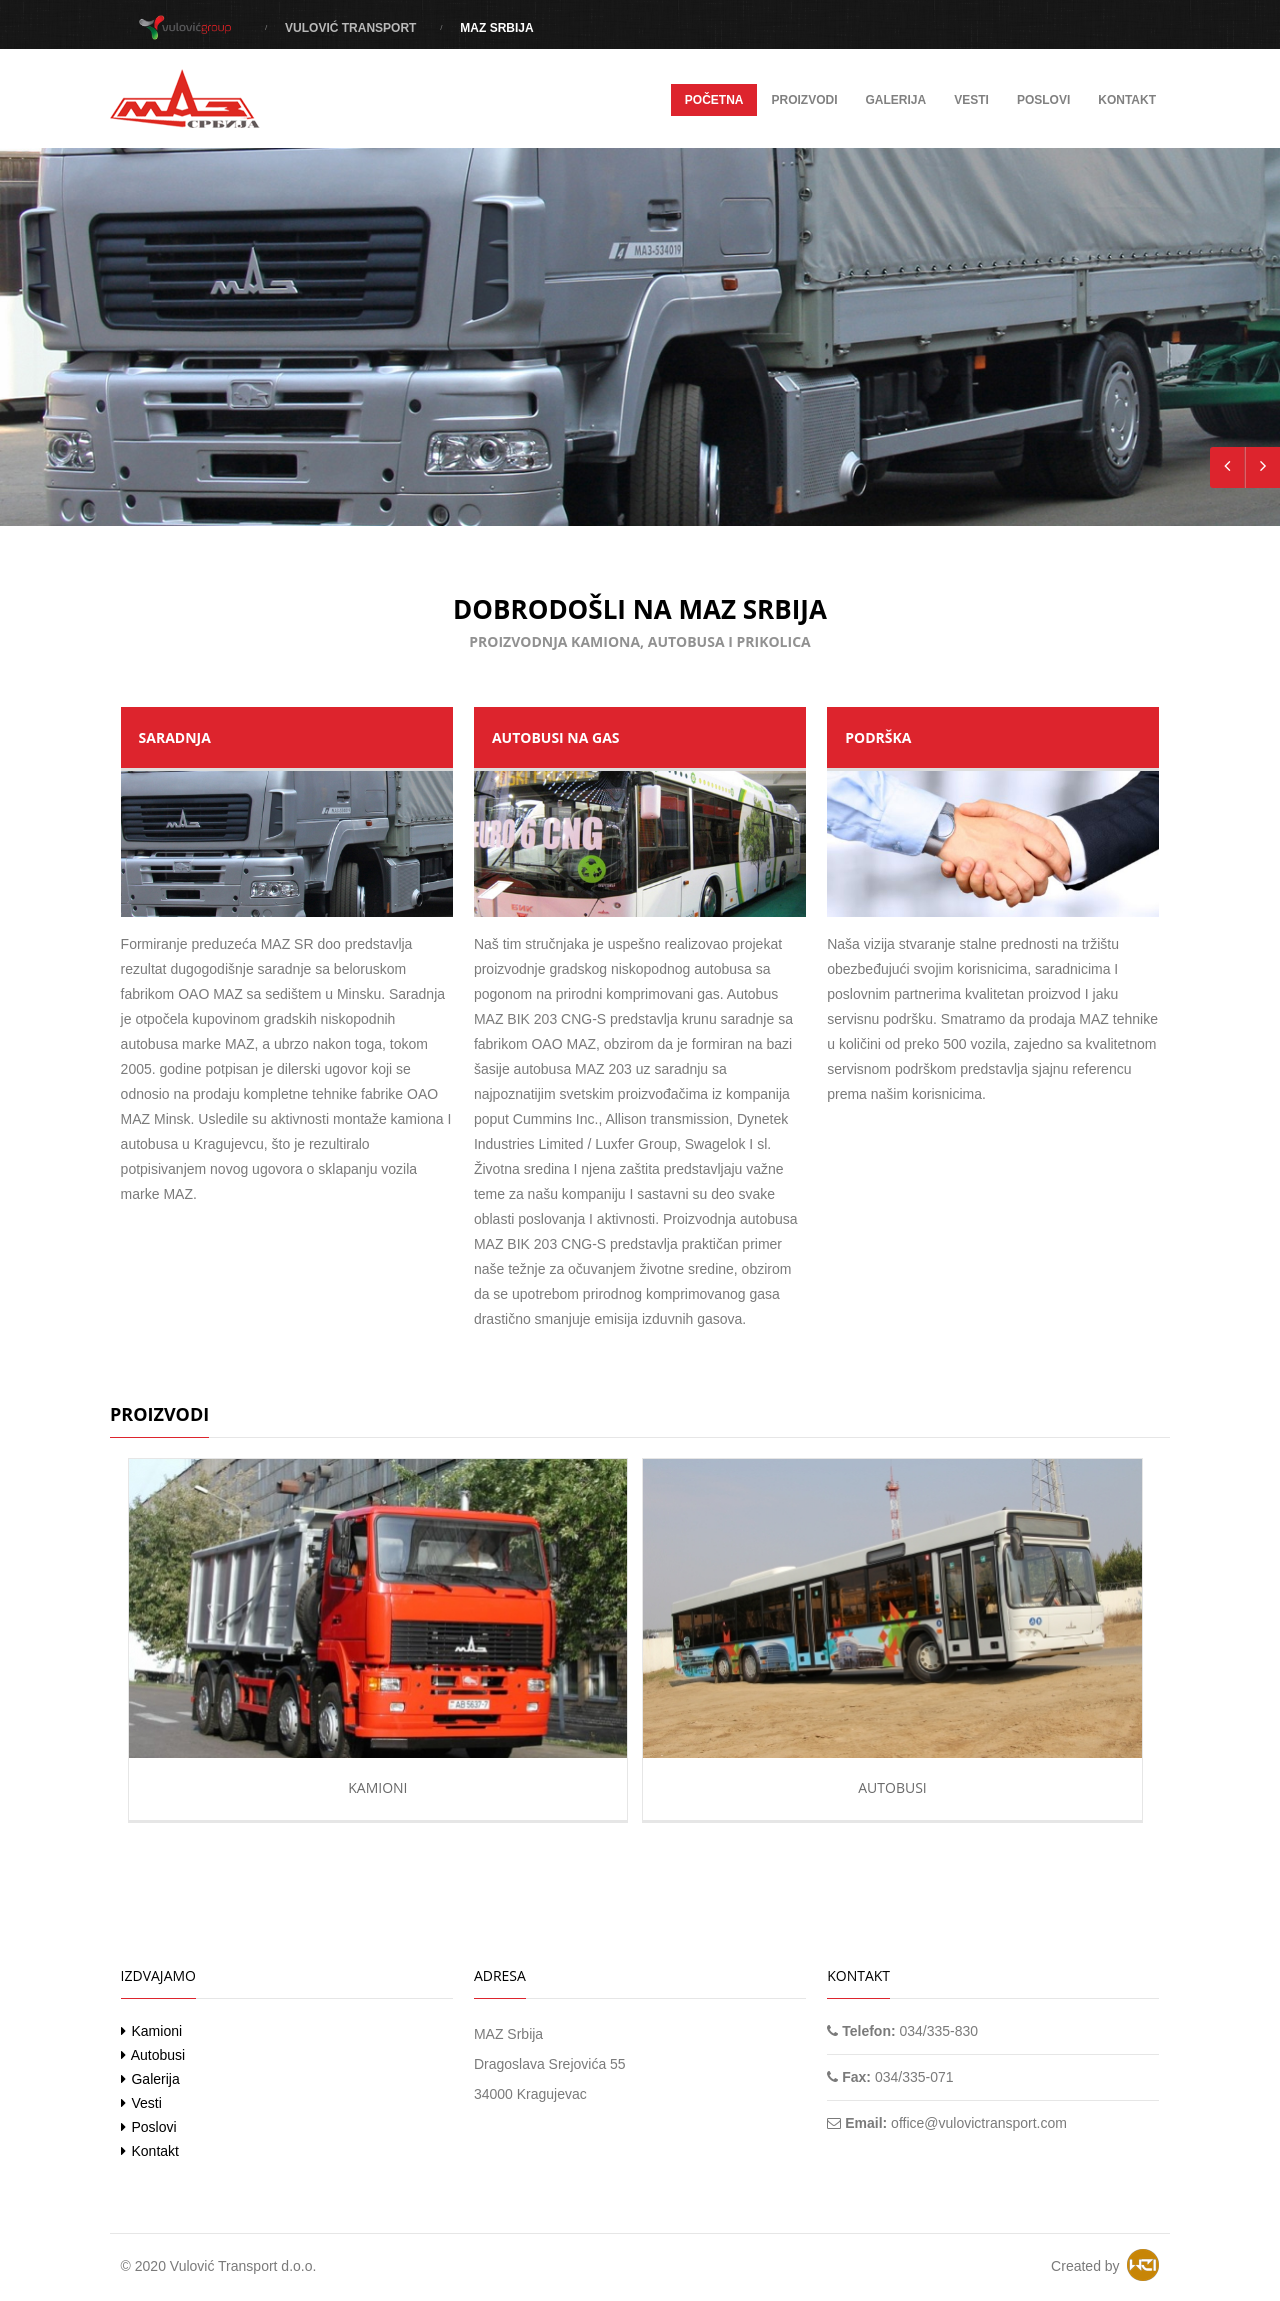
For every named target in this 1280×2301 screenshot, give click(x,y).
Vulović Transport (350, 28)
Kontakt (1127, 100)
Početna (714, 100)
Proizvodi (804, 100)
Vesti (971, 100)
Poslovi (1043, 100)
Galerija (896, 100)
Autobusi (892, 1787)
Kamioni (377, 1787)
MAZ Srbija (496, 28)
